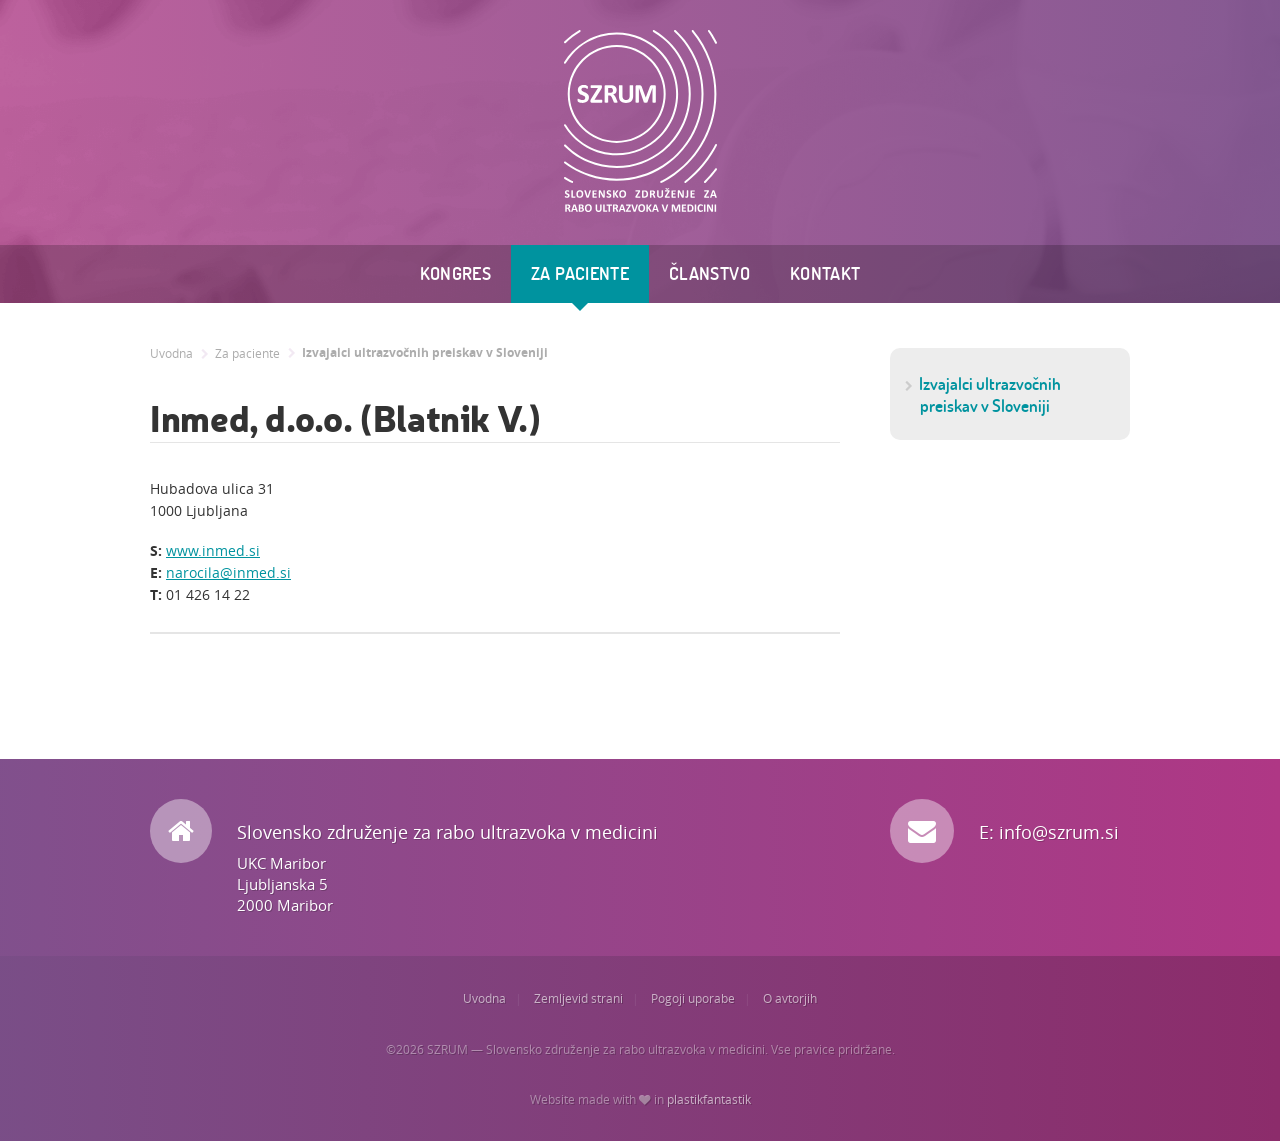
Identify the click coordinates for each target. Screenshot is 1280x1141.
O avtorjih (790, 998)
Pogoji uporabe (693, 998)
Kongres (456, 273)
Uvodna (171, 353)
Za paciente (580, 273)
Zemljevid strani (578, 998)
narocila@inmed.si (228, 572)
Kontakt (825, 273)
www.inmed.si (213, 550)
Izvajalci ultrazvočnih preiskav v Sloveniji (425, 353)
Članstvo (709, 273)
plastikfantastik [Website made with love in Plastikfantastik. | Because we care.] (709, 1099)
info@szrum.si (1059, 832)
